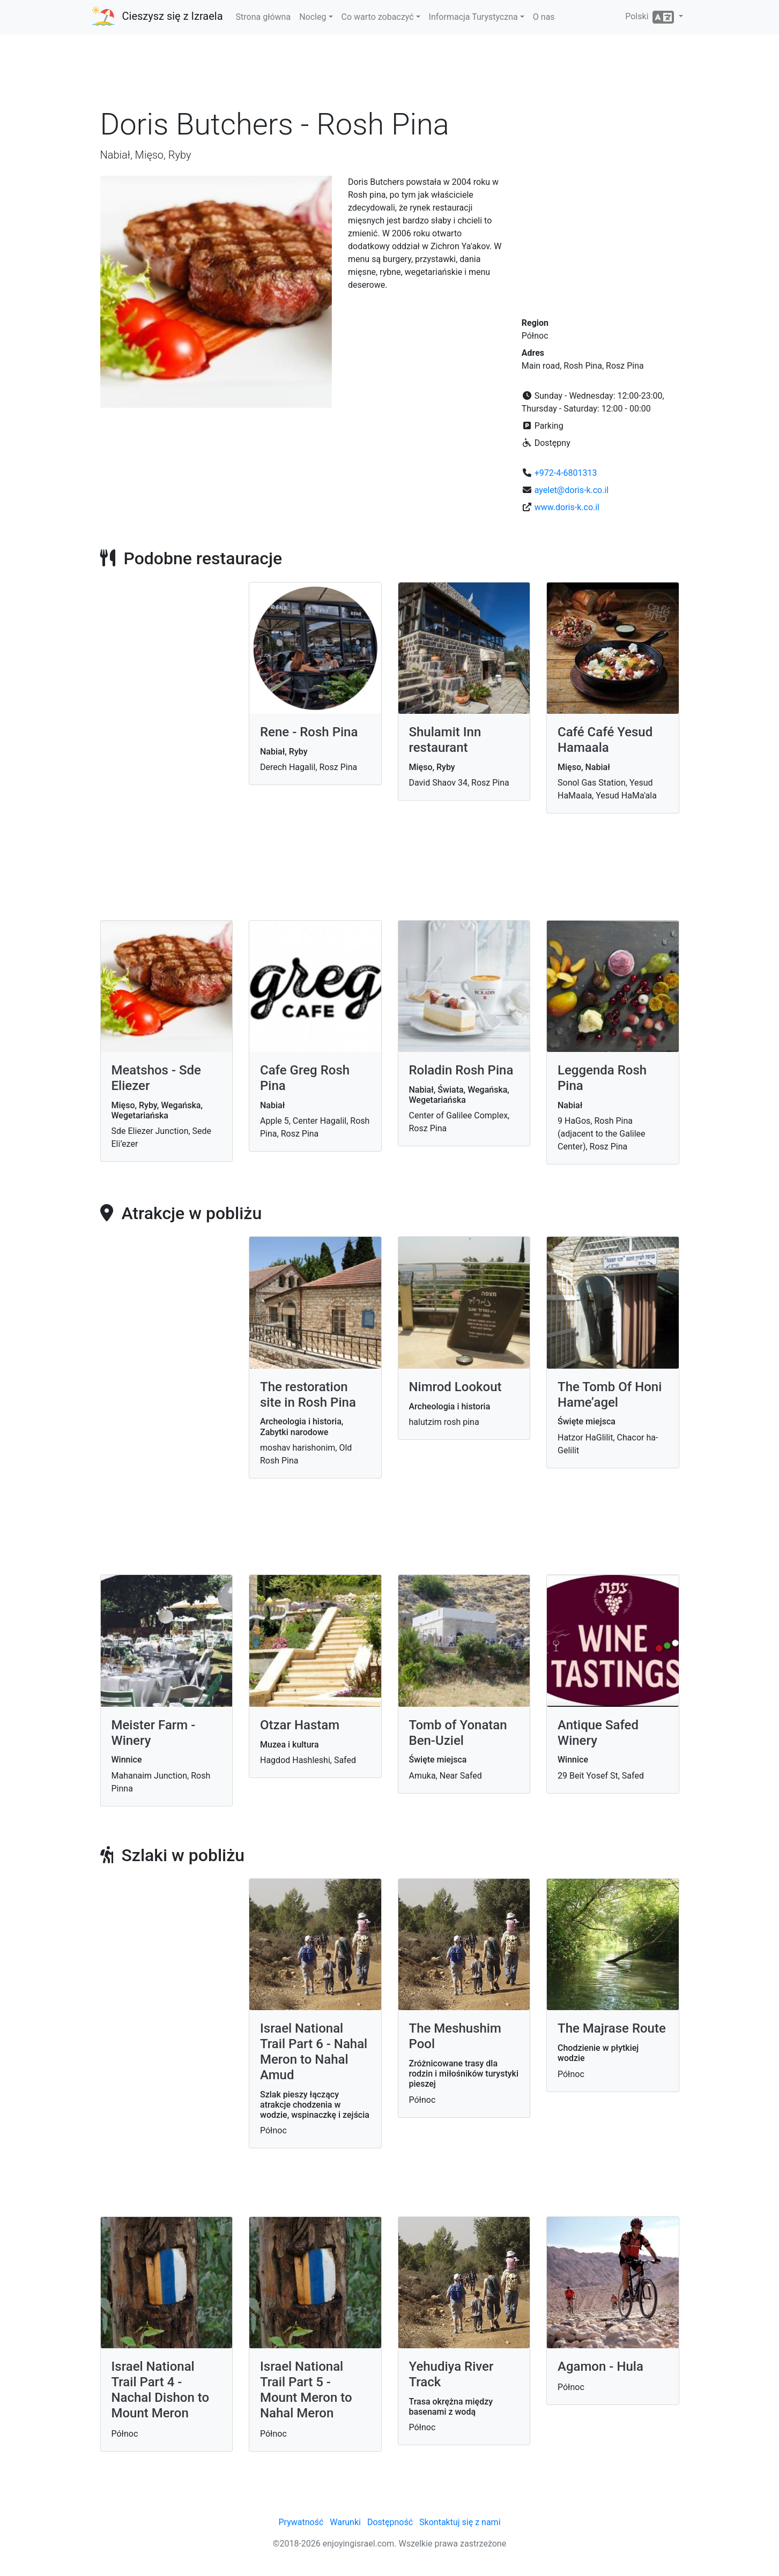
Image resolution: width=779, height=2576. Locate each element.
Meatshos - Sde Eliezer (156, 1078)
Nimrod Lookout (455, 1386)
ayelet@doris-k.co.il (572, 490)
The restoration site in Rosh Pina (308, 1394)
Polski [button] (650, 17)
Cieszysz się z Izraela (172, 16)
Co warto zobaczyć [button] (378, 17)
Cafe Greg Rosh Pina (305, 1078)
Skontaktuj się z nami (459, 2522)
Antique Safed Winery (598, 1733)
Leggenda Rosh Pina (602, 1078)
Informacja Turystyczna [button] (473, 17)
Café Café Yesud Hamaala (605, 740)
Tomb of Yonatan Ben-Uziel (458, 1733)
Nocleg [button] (312, 17)
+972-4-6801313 (566, 473)
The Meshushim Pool (455, 2036)
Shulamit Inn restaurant (445, 740)
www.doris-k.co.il (567, 507)
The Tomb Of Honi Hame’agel (610, 1394)
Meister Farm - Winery (154, 1733)
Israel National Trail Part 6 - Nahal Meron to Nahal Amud (313, 2051)
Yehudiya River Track (451, 2374)
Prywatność (300, 2522)
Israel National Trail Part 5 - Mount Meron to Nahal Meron (306, 2389)
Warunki (345, 2522)
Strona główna (263, 17)
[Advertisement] (389, 74)
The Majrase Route (612, 2028)
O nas (544, 17)
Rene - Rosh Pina (309, 732)
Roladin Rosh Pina (461, 1070)
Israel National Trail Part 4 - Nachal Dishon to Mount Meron (161, 2389)
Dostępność (390, 2522)
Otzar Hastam (299, 1725)
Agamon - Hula (600, 2366)
